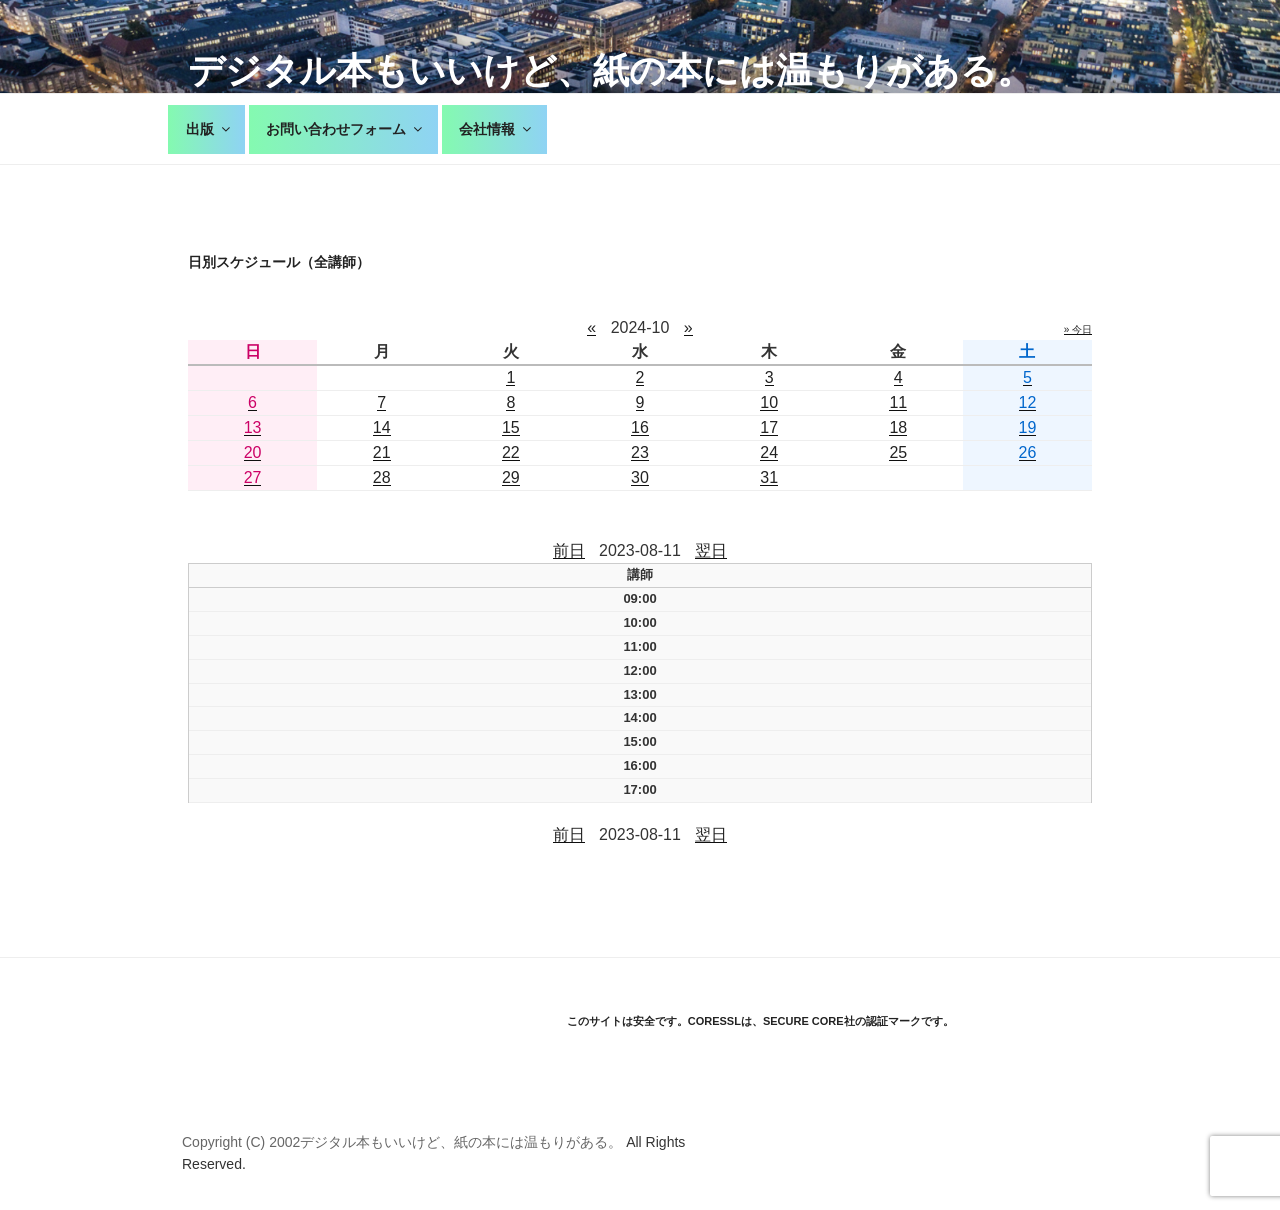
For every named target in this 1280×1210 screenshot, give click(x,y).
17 (769, 427)
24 (769, 452)
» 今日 (1078, 329)
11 (898, 402)
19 (1028, 427)
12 (1028, 402)
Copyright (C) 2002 (241, 1142)
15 (511, 427)
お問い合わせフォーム (345, 129)
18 (898, 427)
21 (382, 452)
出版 (209, 129)
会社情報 (496, 129)
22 (511, 452)
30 (640, 477)
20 (253, 452)
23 (640, 452)
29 (511, 477)
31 (769, 477)
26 (1028, 452)
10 (769, 402)
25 (898, 452)
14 (382, 427)
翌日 (711, 550)
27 (253, 477)
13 (253, 427)
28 (382, 477)
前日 (569, 550)
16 (640, 427)
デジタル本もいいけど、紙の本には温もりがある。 (610, 70)
